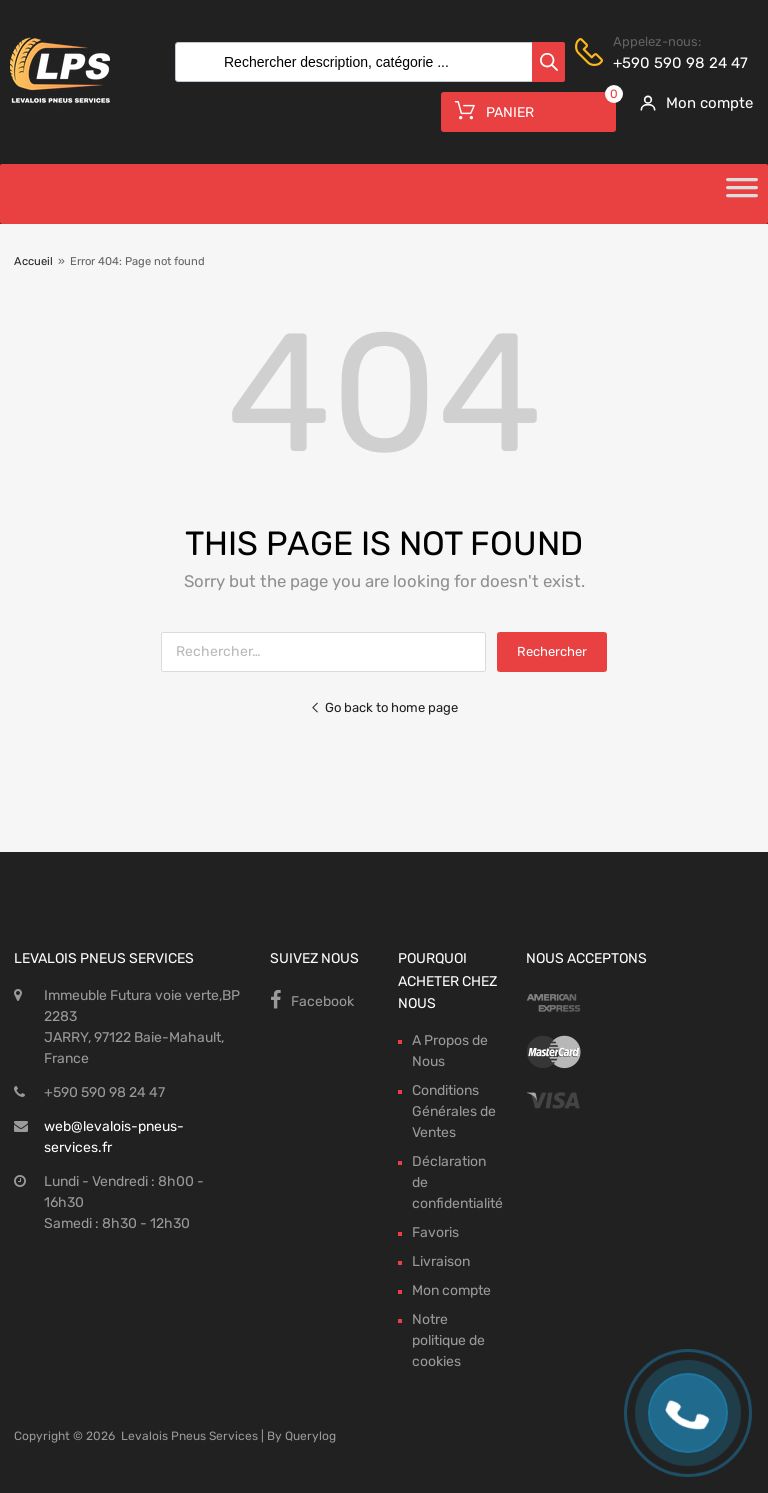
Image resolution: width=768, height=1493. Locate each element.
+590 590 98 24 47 (662, 63)
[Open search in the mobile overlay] (365, 62)
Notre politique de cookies (448, 1340)
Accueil (33, 261)
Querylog (310, 1436)
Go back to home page (384, 707)
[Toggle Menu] (742, 194)
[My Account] (689, 103)
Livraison (441, 1261)
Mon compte (451, 1290)
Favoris (435, 1232)
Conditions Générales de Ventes (454, 1111)
